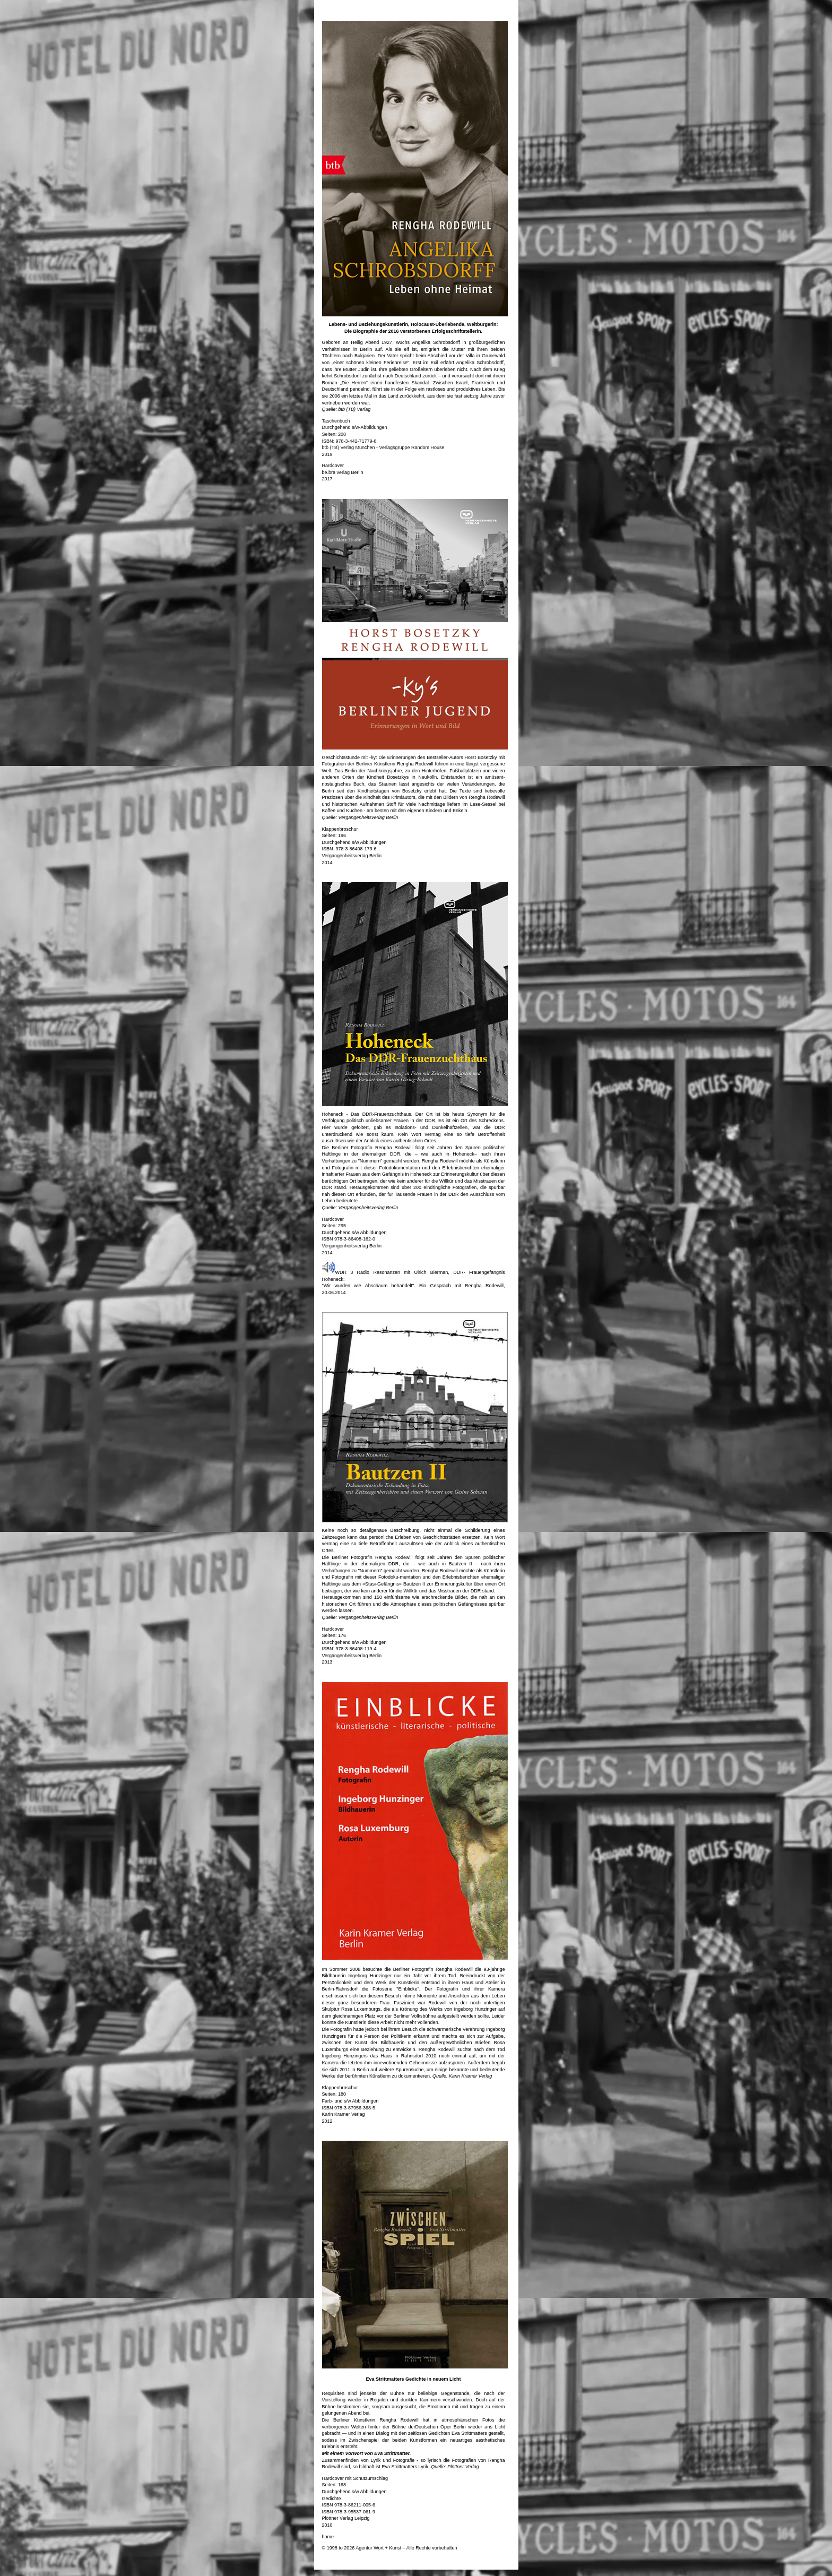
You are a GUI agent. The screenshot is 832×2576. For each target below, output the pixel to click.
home (328, 2536)
